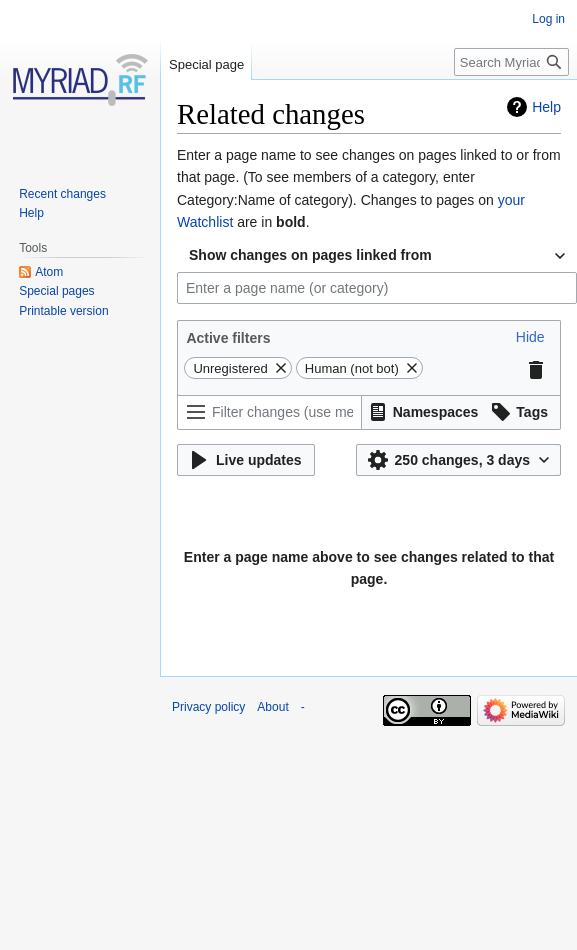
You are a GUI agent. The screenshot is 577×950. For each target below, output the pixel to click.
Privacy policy (208, 707)
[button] (530, 337)
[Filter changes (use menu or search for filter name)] (269, 412)
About (272, 707)
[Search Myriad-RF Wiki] (511, 62)
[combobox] (377, 256)
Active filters (228, 338)
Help (546, 107)
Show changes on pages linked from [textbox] (310, 255)
